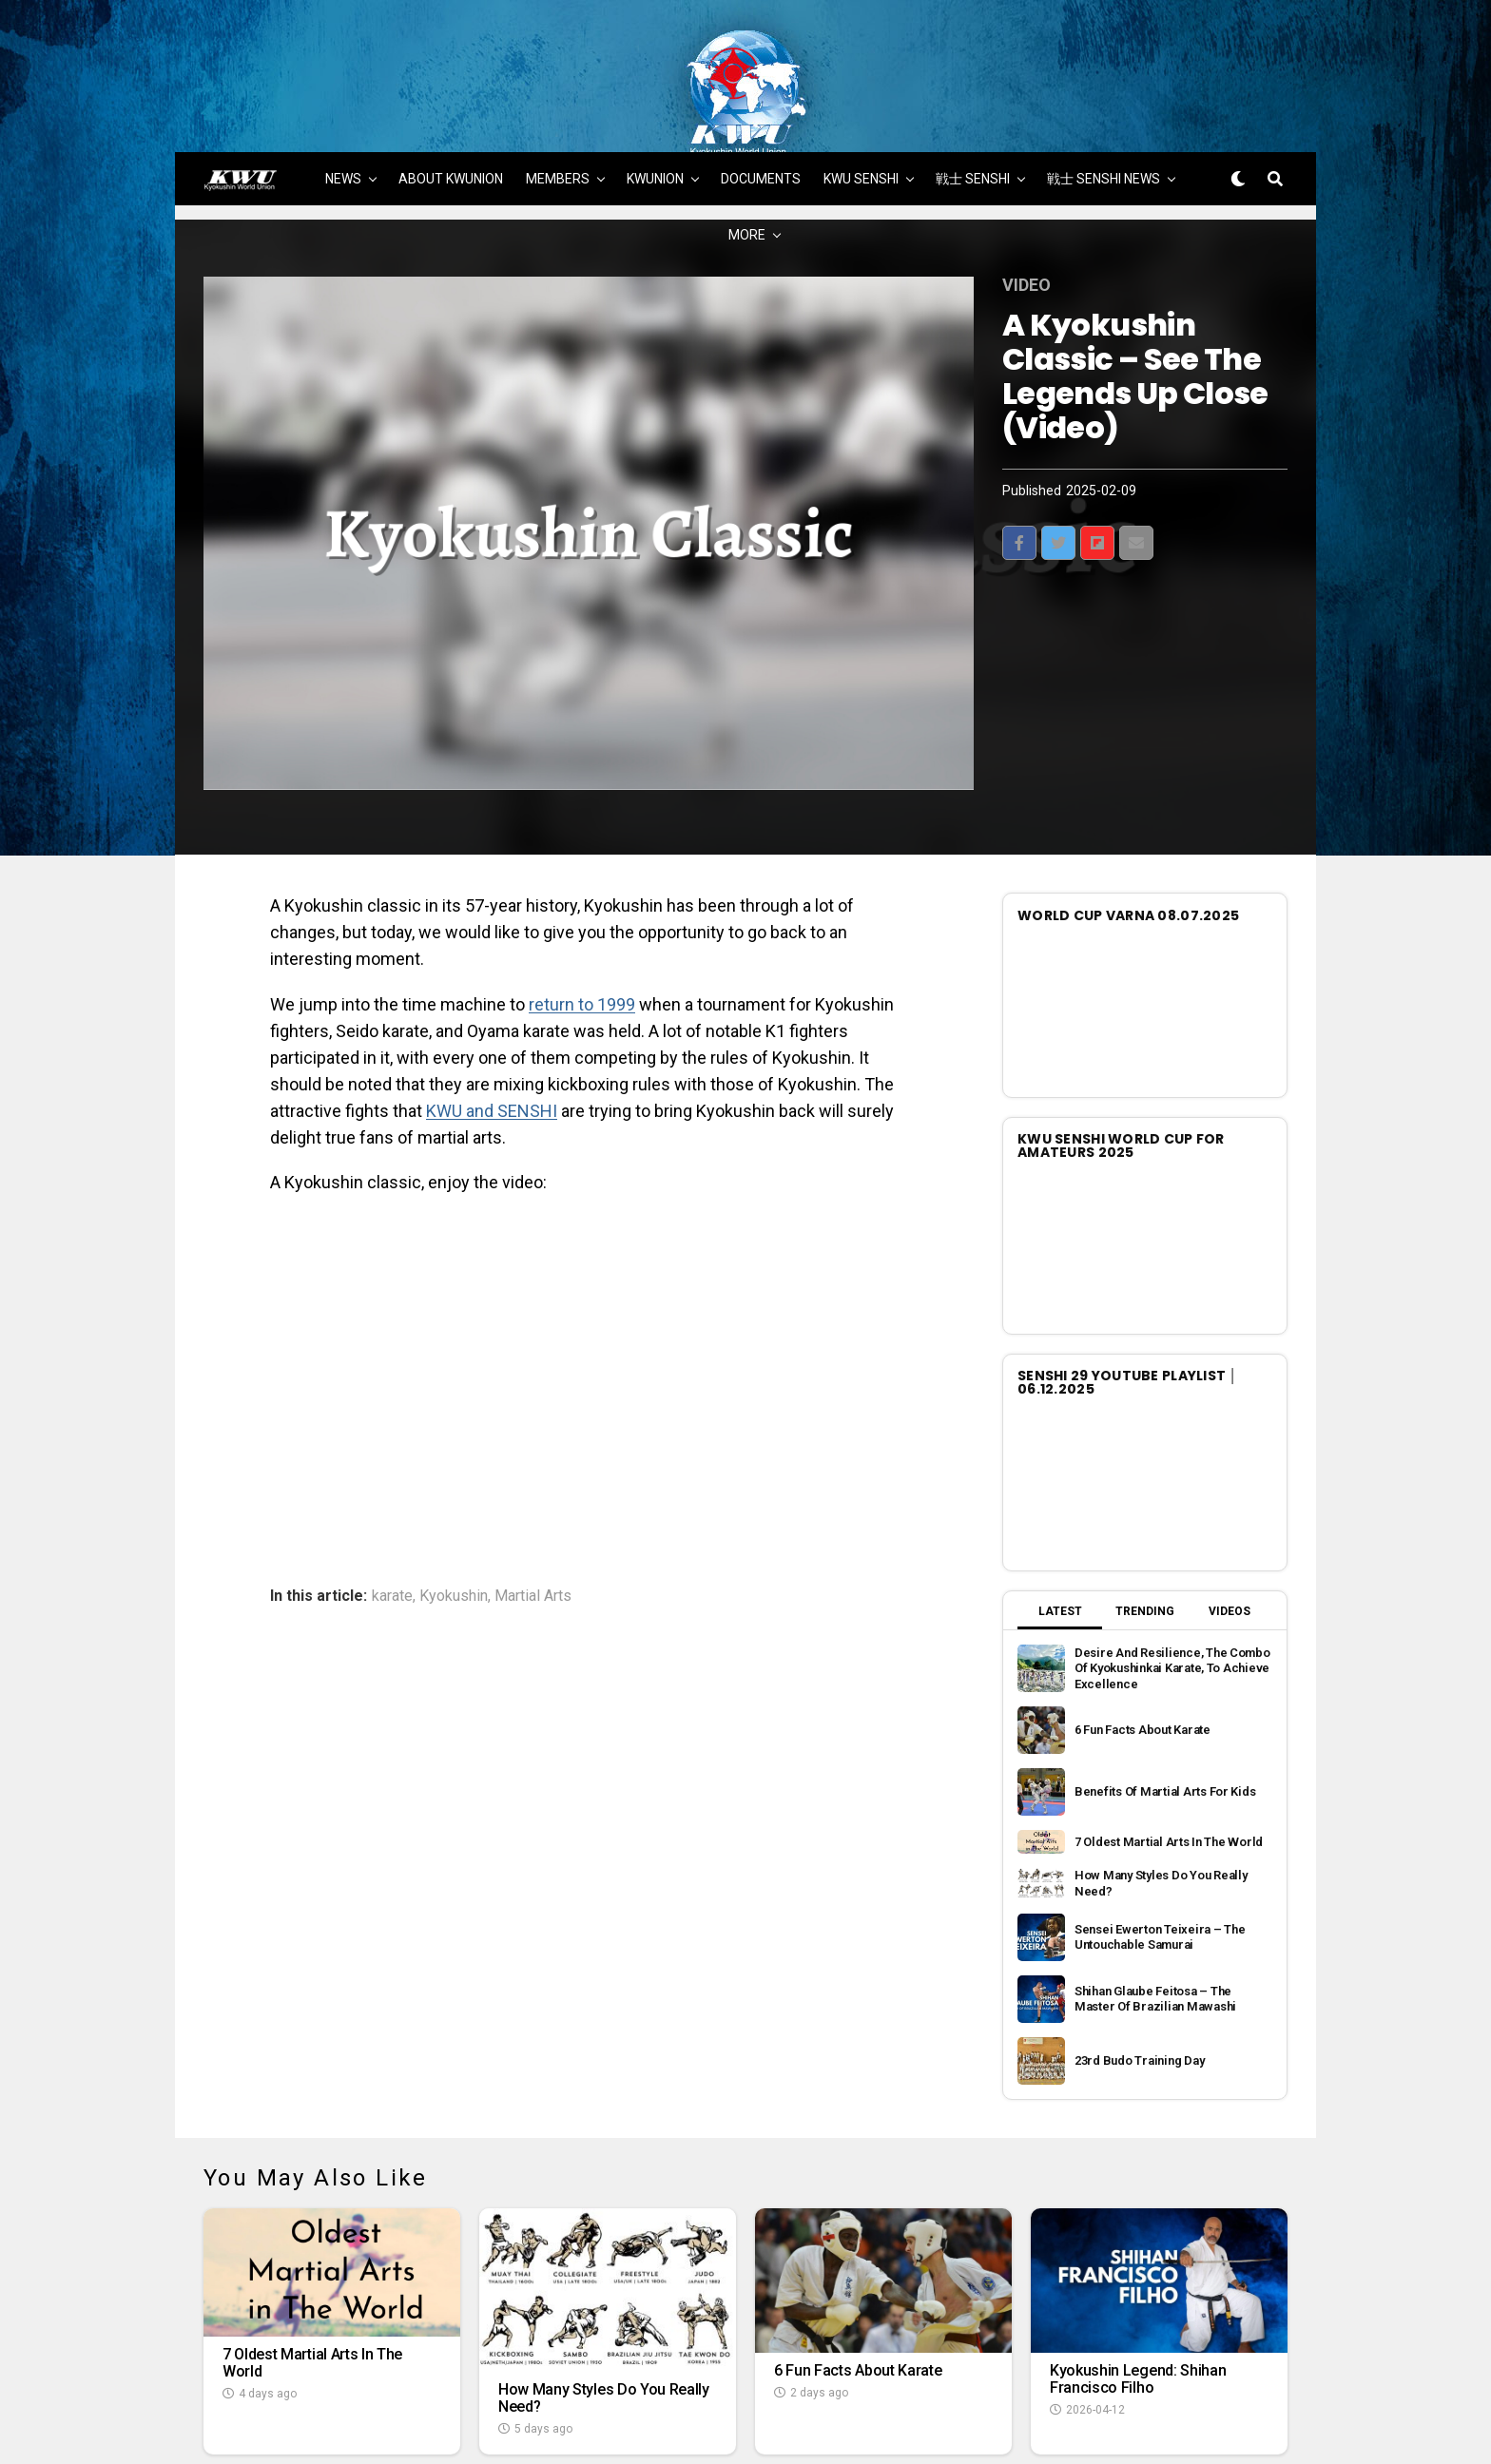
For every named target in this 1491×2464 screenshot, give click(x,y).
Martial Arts (532, 1509)
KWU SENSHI (861, 92)
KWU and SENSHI (491, 1023)
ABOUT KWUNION (450, 92)
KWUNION (655, 92)
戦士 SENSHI (973, 92)
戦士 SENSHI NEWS (1103, 92)
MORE (746, 148)
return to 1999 (582, 918)
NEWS (343, 92)
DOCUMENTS (761, 92)
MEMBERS (558, 92)
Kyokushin (453, 1509)
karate (392, 1509)
